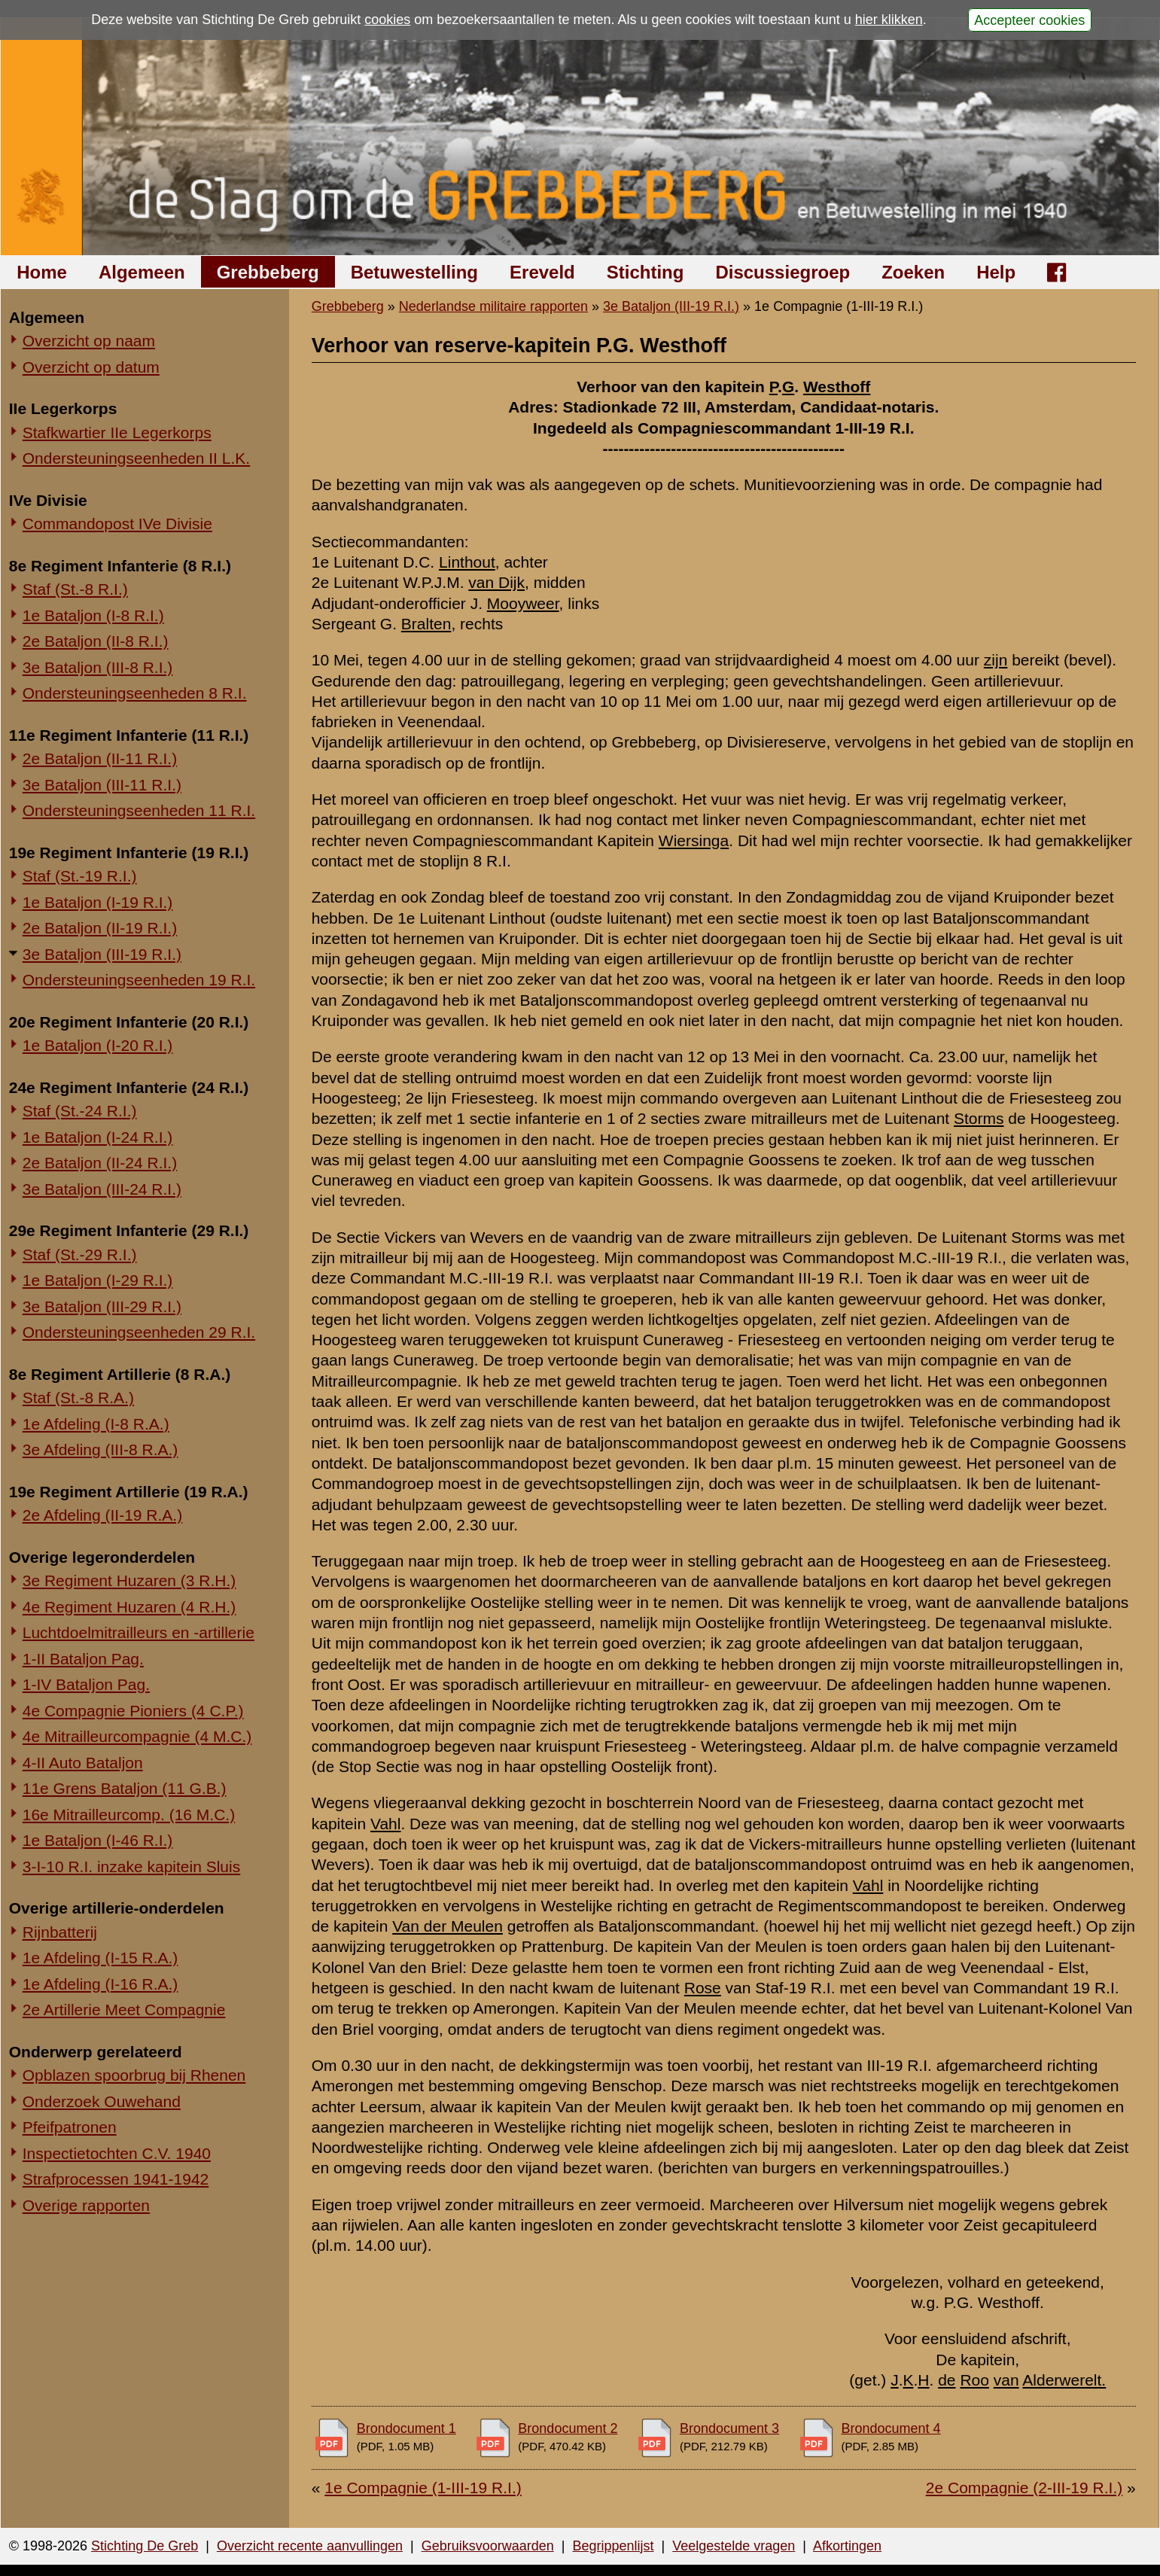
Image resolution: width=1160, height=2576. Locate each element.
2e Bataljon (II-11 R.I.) (100, 758)
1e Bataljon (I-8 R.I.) (93, 615)
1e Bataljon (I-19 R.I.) (98, 902)
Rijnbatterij (60, 1932)
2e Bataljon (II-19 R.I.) (100, 927)
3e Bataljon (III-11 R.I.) (102, 784)
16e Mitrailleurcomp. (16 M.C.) (129, 1814)
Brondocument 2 (567, 2428)
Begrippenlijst (612, 2545)
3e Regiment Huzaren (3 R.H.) (129, 1580)
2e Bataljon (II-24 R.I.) (100, 1162)
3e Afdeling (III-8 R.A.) (100, 1449)
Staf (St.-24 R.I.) (80, 1110)
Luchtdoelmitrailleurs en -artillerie (138, 1632)
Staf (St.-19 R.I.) (80, 876)
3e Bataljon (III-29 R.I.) (102, 1306)
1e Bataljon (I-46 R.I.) (98, 1840)
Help (995, 272)
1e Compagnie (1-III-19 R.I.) (422, 2487)
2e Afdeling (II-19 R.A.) (102, 1515)
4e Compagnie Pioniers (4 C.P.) (133, 1710)
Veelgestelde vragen (733, 2545)
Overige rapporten (86, 2205)
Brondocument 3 (729, 2428)
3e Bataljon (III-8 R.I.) (98, 667)
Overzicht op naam (89, 340)
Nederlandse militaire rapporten (493, 306)
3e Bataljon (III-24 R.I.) (102, 1189)
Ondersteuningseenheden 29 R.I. (139, 1332)
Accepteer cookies (1029, 19)
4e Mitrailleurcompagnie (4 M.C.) (137, 1736)
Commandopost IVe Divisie (117, 523)
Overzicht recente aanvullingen (310, 2545)
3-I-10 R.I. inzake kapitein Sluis (131, 1866)
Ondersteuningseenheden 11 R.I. (139, 810)
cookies (387, 19)
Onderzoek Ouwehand (102, 2101)
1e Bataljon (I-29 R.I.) (98, 1280)
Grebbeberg (268, 272)
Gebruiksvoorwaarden (488, 2545)
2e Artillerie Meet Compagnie (124, 2009)
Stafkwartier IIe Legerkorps (117, 432)
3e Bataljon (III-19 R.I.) (102, 954)
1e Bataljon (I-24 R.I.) (98, 1137)
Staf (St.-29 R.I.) (80, 1254)
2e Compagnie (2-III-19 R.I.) (1024, 2487)
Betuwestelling (414, 272)
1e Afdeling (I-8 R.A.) (96, 1424)
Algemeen (142, 272)
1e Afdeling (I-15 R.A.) (100, 1957)
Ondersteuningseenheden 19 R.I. (139, 979)
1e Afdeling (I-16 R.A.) (100, 1984)
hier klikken (889, 19)
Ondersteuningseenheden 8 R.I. (135, 693)
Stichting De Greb (144, 2545)
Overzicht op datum (91, 367)
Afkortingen (847, 2545)
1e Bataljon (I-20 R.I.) (98, 1045)
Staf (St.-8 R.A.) (78, 1397)
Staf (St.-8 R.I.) (75, 589)
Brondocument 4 (891, 2428)
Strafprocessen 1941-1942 (116, 2179)
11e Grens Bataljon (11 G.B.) (125, 1788)
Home (42, 272)
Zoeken (913, 272)
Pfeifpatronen (70, 2127)
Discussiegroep (782, 272)
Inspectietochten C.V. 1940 (117, 2153)
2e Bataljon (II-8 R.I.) (96, 641)
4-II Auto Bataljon (83, 1762)
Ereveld (542, 272)
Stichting (645, 272)
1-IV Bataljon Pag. (86, 1684)
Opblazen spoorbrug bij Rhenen (134, 2075)
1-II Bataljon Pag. (83, 1658)
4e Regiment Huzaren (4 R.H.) (129, 1606)
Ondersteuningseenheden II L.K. (136, 458)
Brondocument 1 (406, 2428)
